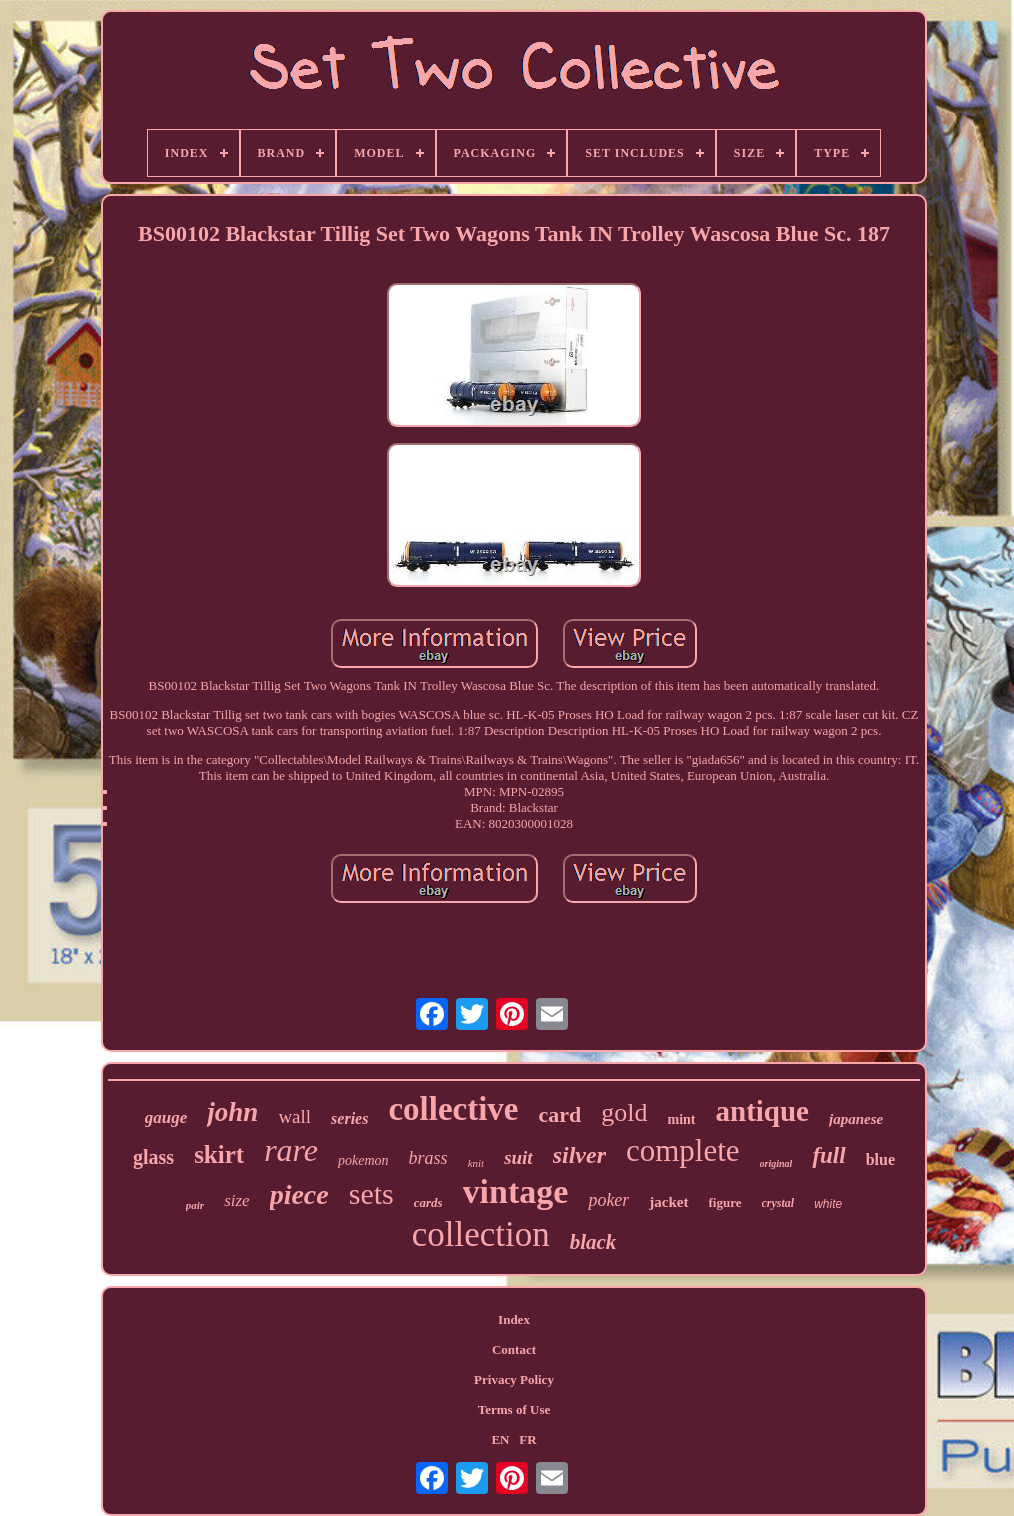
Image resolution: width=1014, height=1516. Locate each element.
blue (880, 1159)
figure (725, 1202)
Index (514, 1319)
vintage (516, 1191)
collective (453, 1109)
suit (518, 1157)
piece (299, 1194)
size (237, 1200)
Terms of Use (514, 1409)
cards (428, 1202)
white (828, 1204)
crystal (778, 1203)
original (776, 1163)
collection (481, 1234)
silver (579, 1155)
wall (294, 1116)
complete (683, 1150)
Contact (514, 1349)
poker (608, 1200)
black (593, 1242)
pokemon (363, 1160)
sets (371, 1193)
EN (500, 1439)
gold (624, 1112)
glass (153, 1157)
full (828, 1155)
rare (291, 1150)
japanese (856, 1119)
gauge (166, 1117)
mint (682, 1119)
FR (527, 1439)
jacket (668, 1202)
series (349, 1118)
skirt (219, 1154)
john (232, 1112)
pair (195, 1205)
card (560, 1114)
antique (762, 1111)
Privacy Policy (514, 1379)
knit (476, 1163)
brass (428, 1158)
